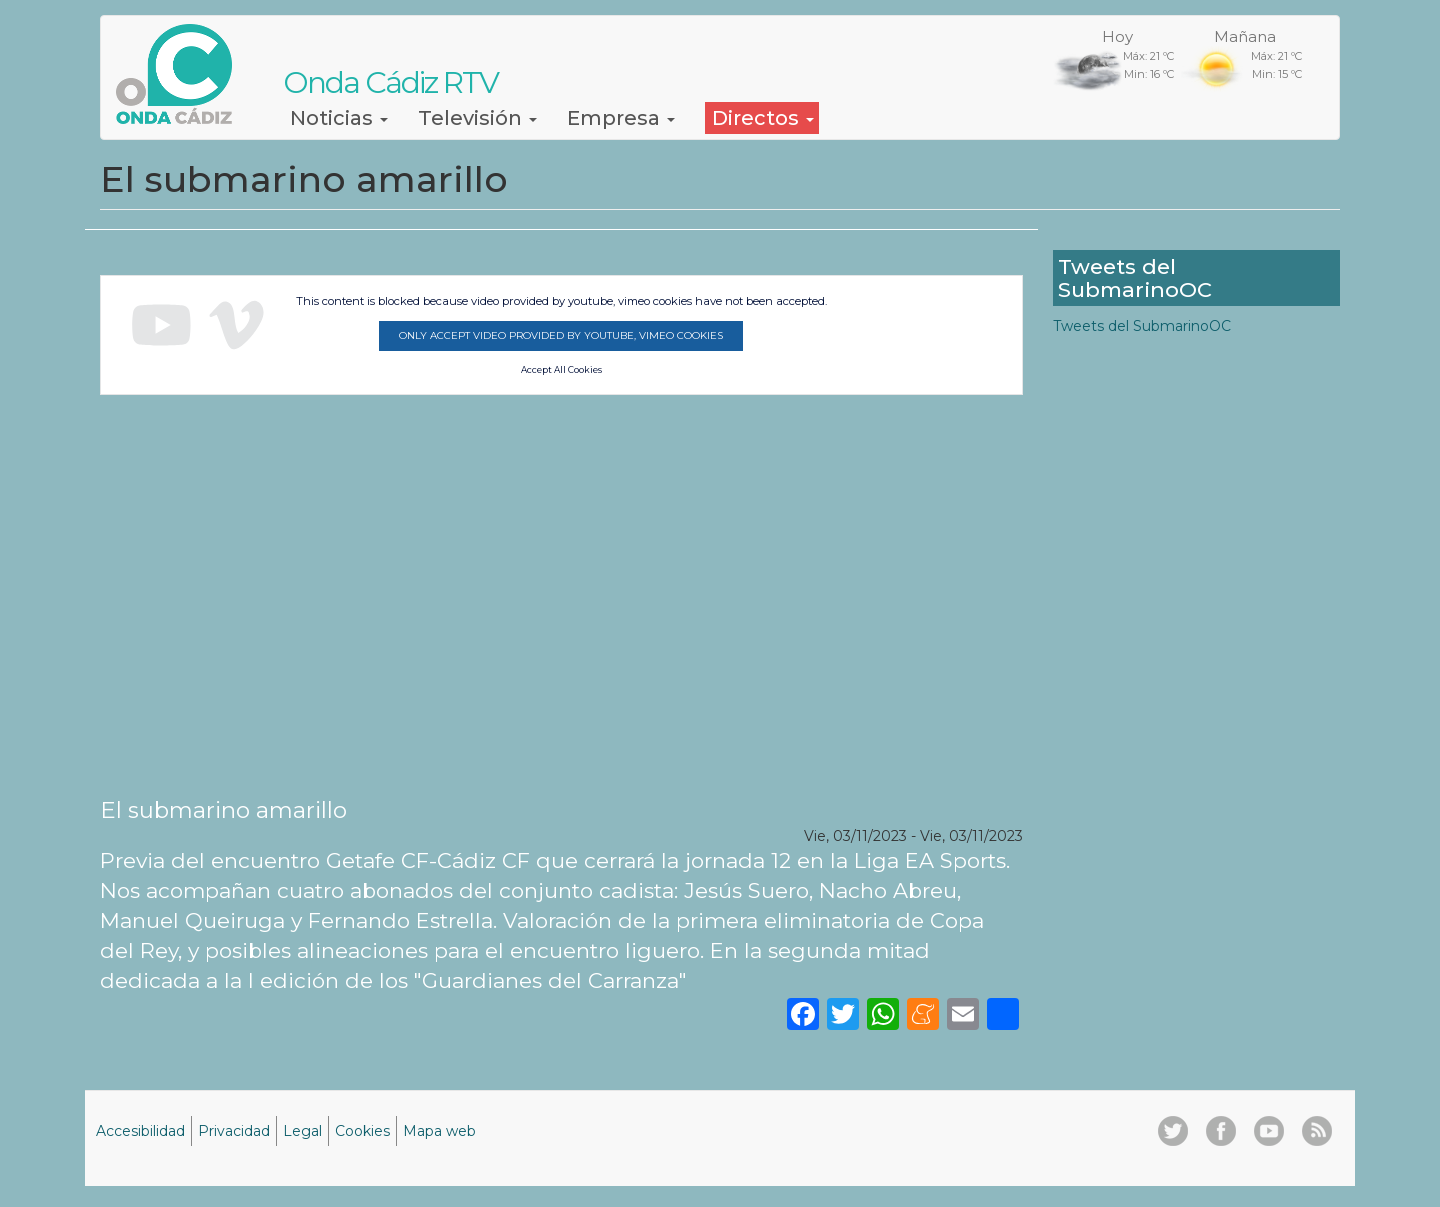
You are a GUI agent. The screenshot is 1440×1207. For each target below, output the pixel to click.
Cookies (362, 1131)
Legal (302, 1131)
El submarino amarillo (223, 810)
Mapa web (439, 1131)
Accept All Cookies (561, 370)
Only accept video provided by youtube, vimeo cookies (561, 335)
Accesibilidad (140, 1131)
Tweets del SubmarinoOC (1142, 326)
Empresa (621, 118)
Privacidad (234, 1131)
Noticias (339, 118)
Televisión (477, 118)
